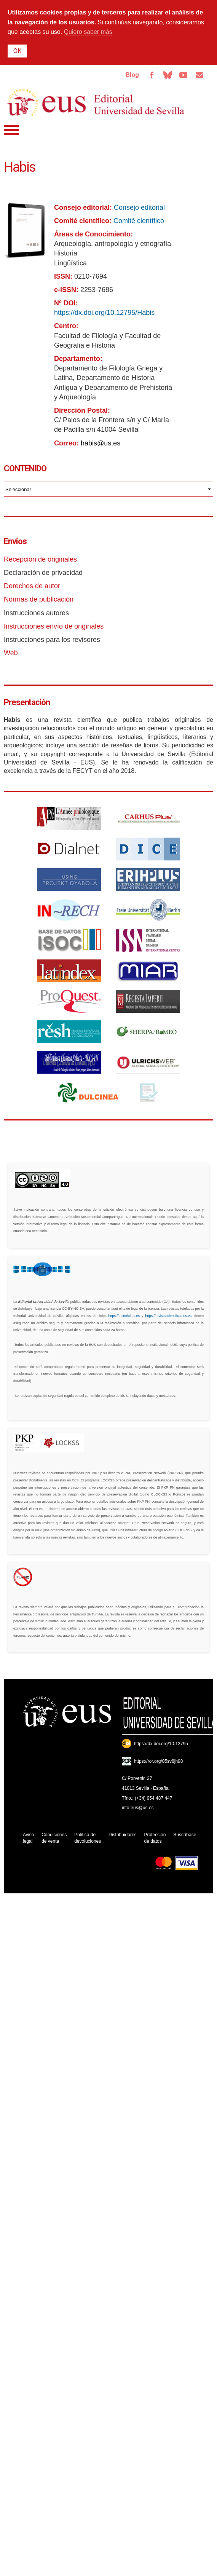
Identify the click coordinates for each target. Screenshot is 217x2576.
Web (11, 653)
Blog (132, 75)
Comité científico (138, 221)
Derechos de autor (32, 586)
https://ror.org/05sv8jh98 (158, 1761)
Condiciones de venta (54, 1838)
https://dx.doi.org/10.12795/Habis (104, 312)
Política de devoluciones (87, 1838)
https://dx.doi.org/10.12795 (161, 1743)
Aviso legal (28, 1838)
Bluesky (167, 75)
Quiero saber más (88, 32)
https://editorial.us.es (124, 1316)
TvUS (183, 75)
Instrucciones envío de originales (54, 626)
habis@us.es (100, 443)
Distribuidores (122, 1834)
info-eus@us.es (138, 1807)
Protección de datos (155, 1838)
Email (199, 75)
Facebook (151, 75)
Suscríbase (184, 1834)
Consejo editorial (139, 207)
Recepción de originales (40, 559)
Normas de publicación (38, 599)
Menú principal (11, 130)
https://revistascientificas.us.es (168, 1316)
